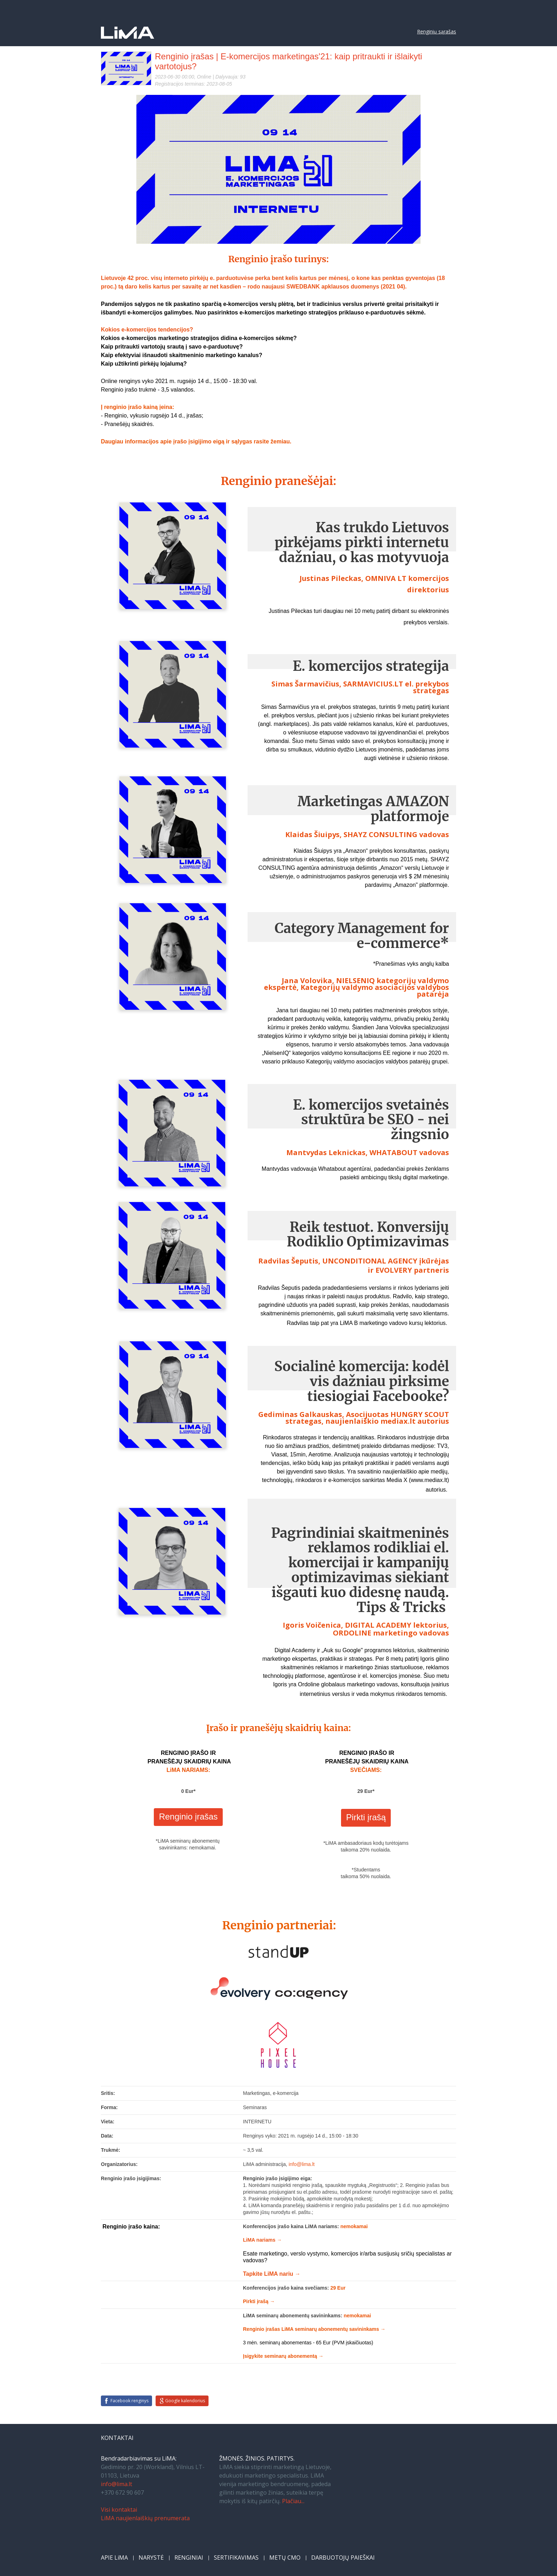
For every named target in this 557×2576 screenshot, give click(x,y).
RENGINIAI (188, 2557)
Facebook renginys (129, 2401)
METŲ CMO (285, 2557)
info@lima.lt (116, 2484)
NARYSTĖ (151, 2557)
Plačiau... (293, 2501)
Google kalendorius (185, 2401)
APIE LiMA (114, 2557)
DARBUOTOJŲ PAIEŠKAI (343, 2557)
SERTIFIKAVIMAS (236, 2557)
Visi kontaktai (119, 2509)
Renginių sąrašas (436, 31)
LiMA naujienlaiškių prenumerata (145, 2518)
